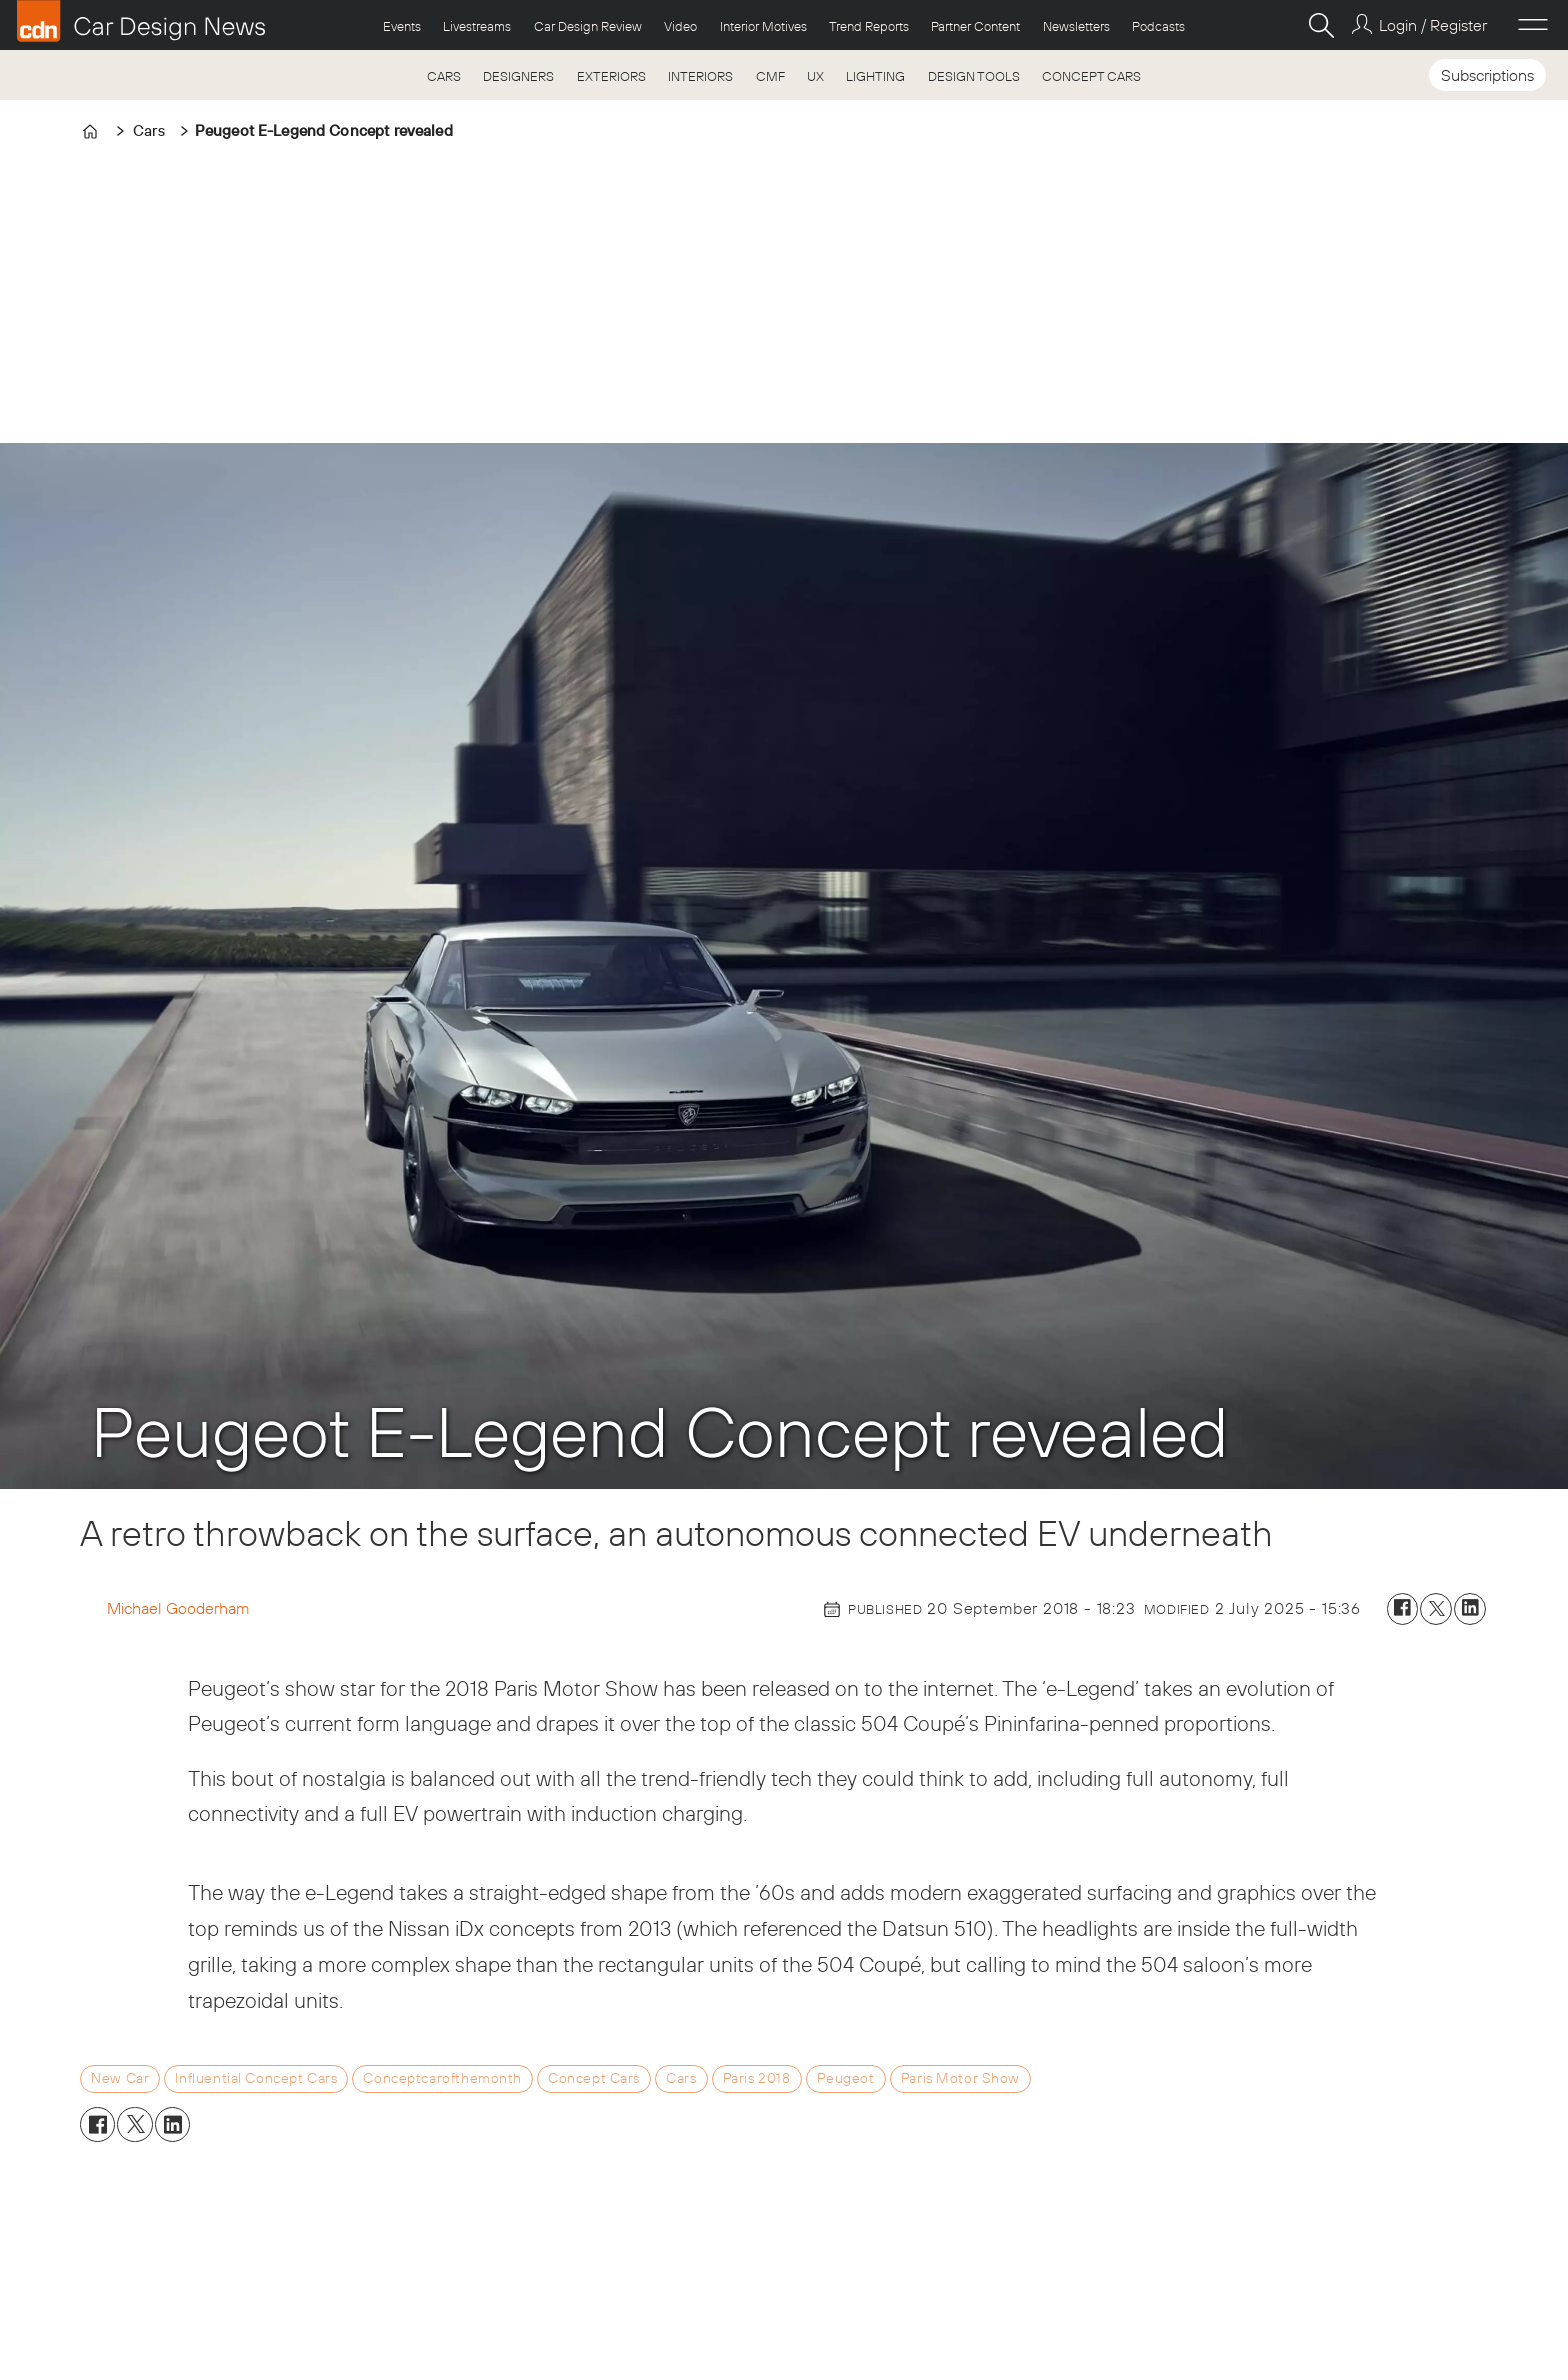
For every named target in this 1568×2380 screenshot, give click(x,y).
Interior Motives (763, 26)
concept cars (594, 2078)
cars (681, 2078)
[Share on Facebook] (1403, 1609)
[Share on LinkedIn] (1470, 1609)
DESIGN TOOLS (974, 76)
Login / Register (1433, 25)
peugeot (846, 2078)
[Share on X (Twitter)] (1436, 1609)
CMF (770, 76)
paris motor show (960, 2078)
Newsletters (1076, 26)
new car (120, 2078)
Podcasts (1158, 26)
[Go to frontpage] (141, 21)
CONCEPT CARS (1091, 76)
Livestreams (477, 26)
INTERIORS (700, 76)
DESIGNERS (518, 76)
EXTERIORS (611, 76)
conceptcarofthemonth (442, 2078)
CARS (444, 76)
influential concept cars (256, 2078)
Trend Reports (869, 26)
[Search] (1321, 25)
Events (402, 26)
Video (680, 26)
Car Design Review (588, 26)
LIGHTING (875, 76)
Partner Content (975, 26)
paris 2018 (757, 2078)
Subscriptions (1487, 75)
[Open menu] (1533, 25)
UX (815, 76)
